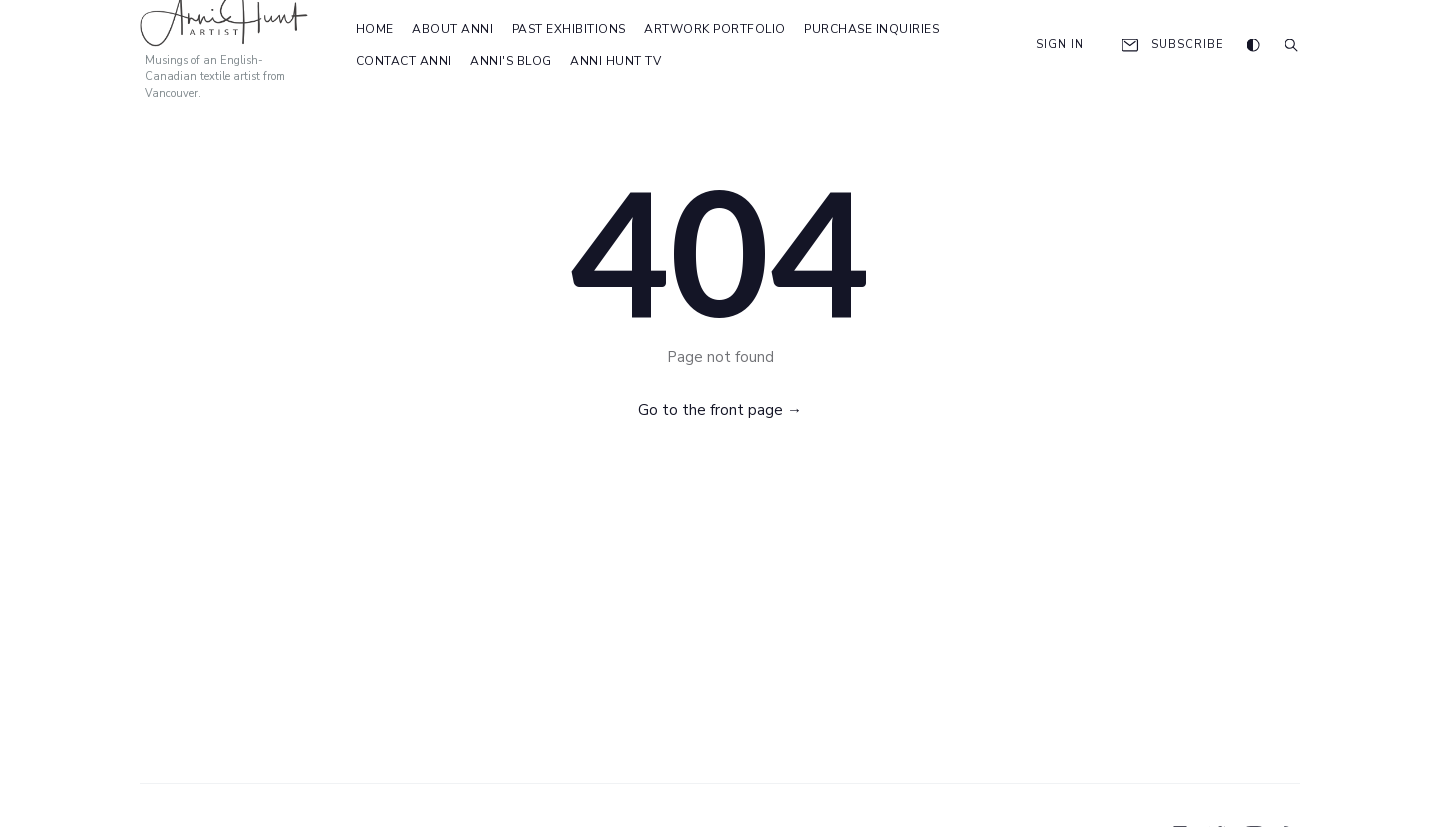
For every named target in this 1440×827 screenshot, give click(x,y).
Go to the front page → (720, 410)
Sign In (1047, 45)
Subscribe (1171, 45)
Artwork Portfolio (715, 29)
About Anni (452, 29)
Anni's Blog (511, 61)
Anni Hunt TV (615, 61)
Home (375, 29)
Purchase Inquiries (871, 29)
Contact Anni (404, 61)
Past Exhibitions (569, 29)
